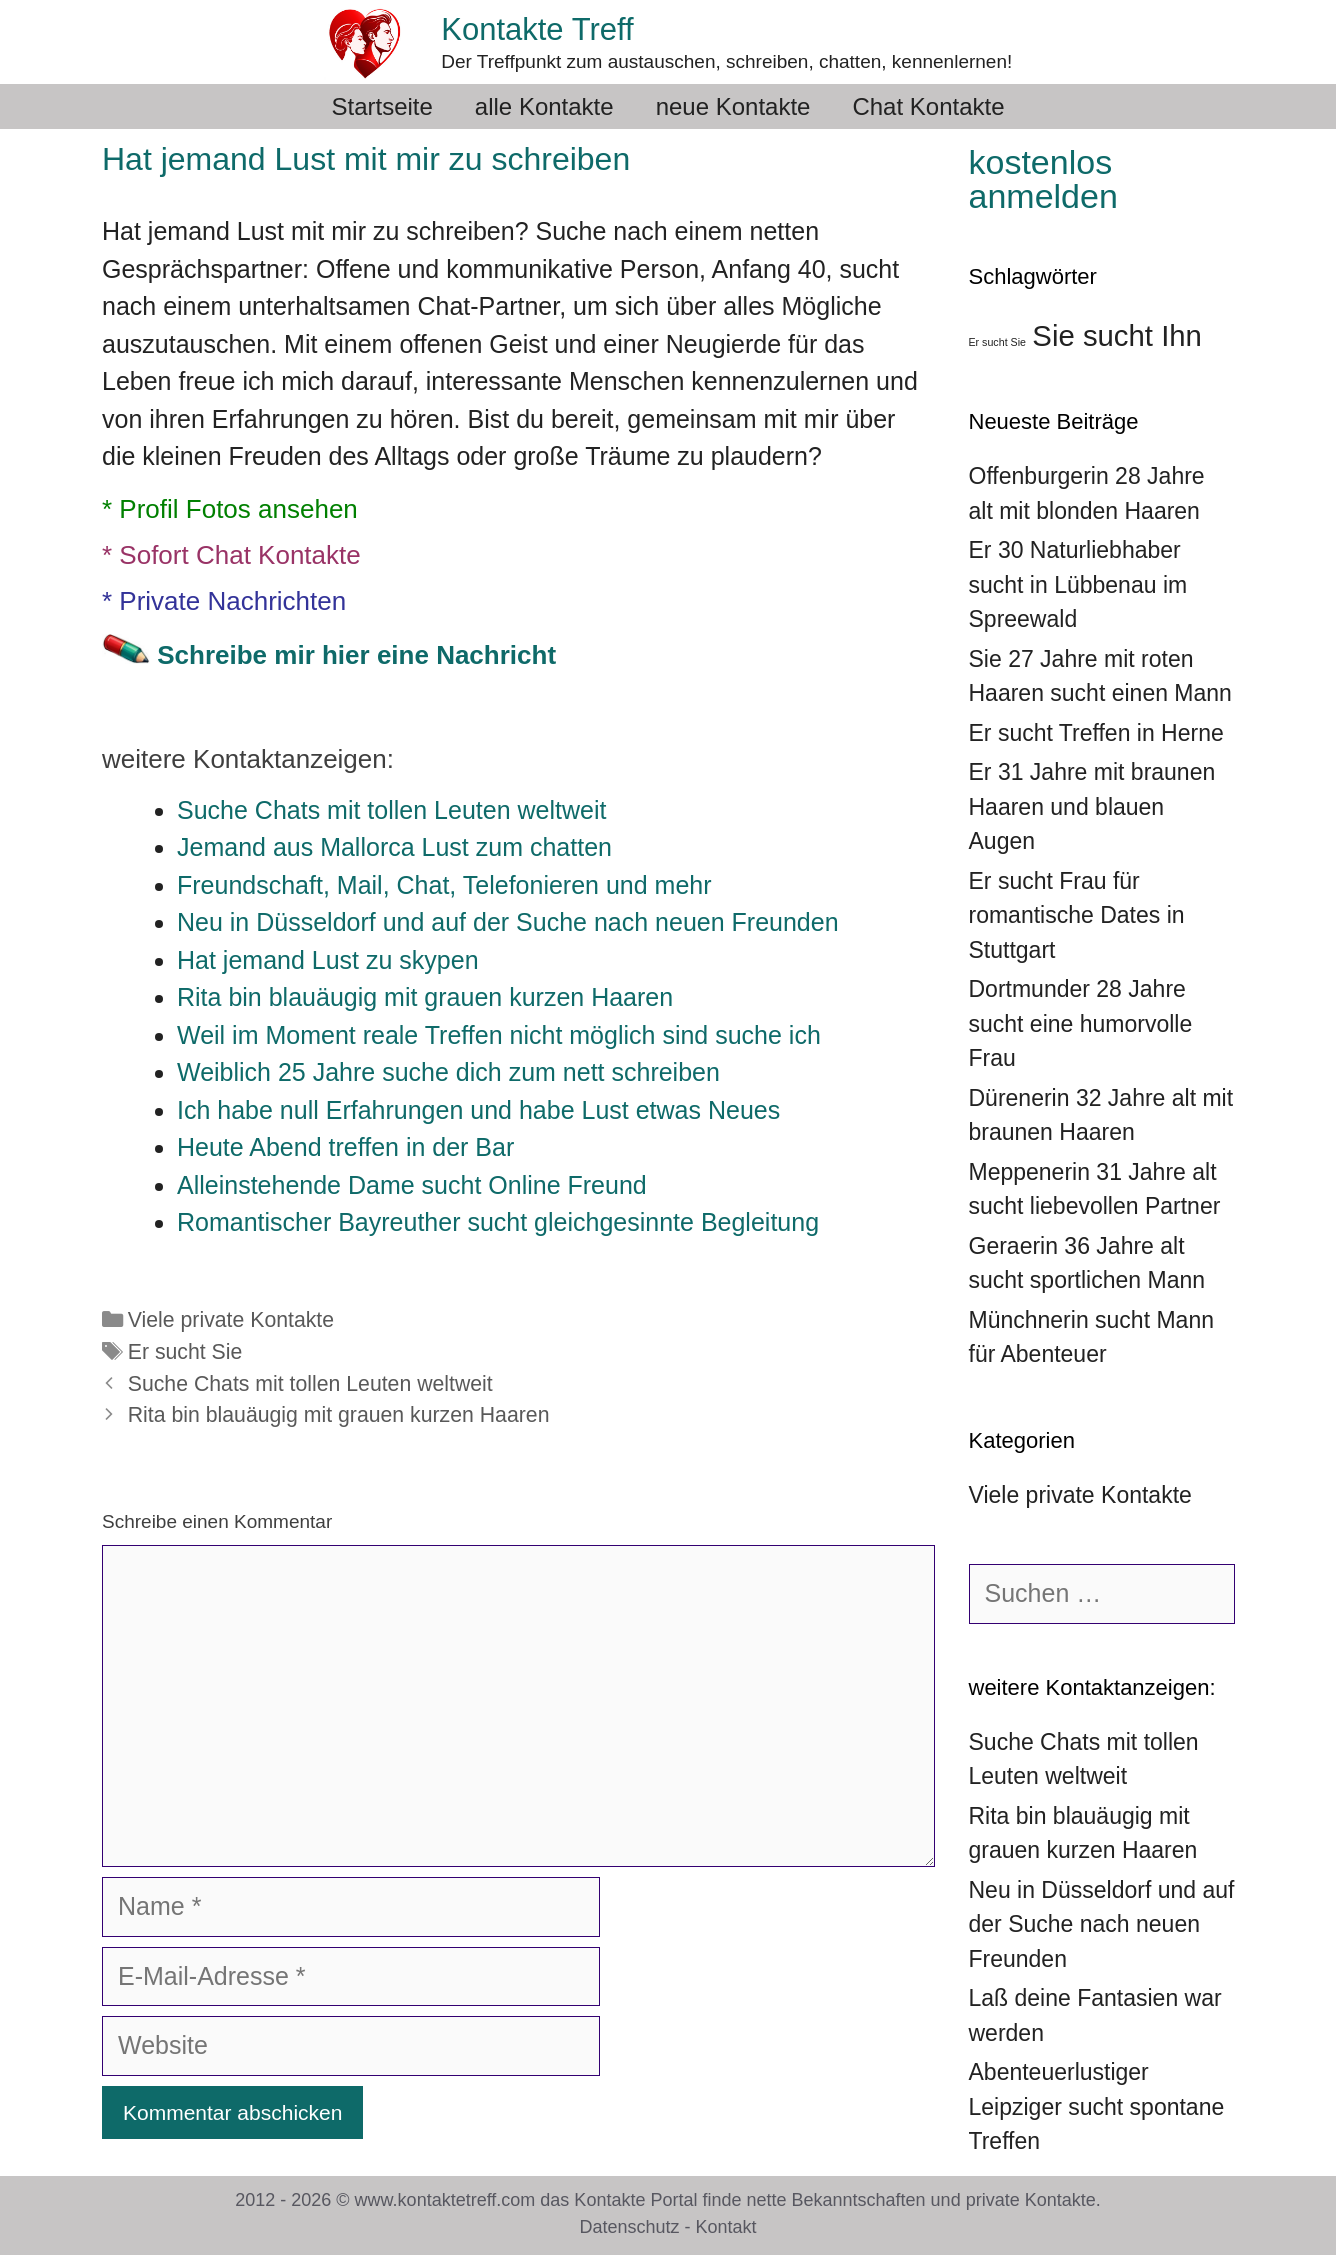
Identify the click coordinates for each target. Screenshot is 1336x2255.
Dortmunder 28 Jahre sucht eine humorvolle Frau (1081, 1023)
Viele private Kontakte (231, 1320)
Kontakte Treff (537, 29)
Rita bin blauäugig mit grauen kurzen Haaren (339, 1415)
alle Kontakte (544, 106)
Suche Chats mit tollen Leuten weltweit (310, 1384)
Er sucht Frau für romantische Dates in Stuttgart (1077, 915)
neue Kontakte (733, 106)
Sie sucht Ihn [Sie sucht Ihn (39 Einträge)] (1117, 335)
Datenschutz (629, 2227)
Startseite (381, 106)
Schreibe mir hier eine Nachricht (356, 655)
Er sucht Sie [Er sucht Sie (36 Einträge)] (997, 342)
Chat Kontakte (928, 106)
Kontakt (726, 2227)
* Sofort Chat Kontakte (231, 555)
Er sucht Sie (185, 1352)
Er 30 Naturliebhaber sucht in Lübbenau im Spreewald (1078, 584)
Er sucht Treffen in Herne (1096, 733)
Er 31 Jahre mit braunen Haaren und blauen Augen (1092, 806)
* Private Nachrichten (224, 601)
